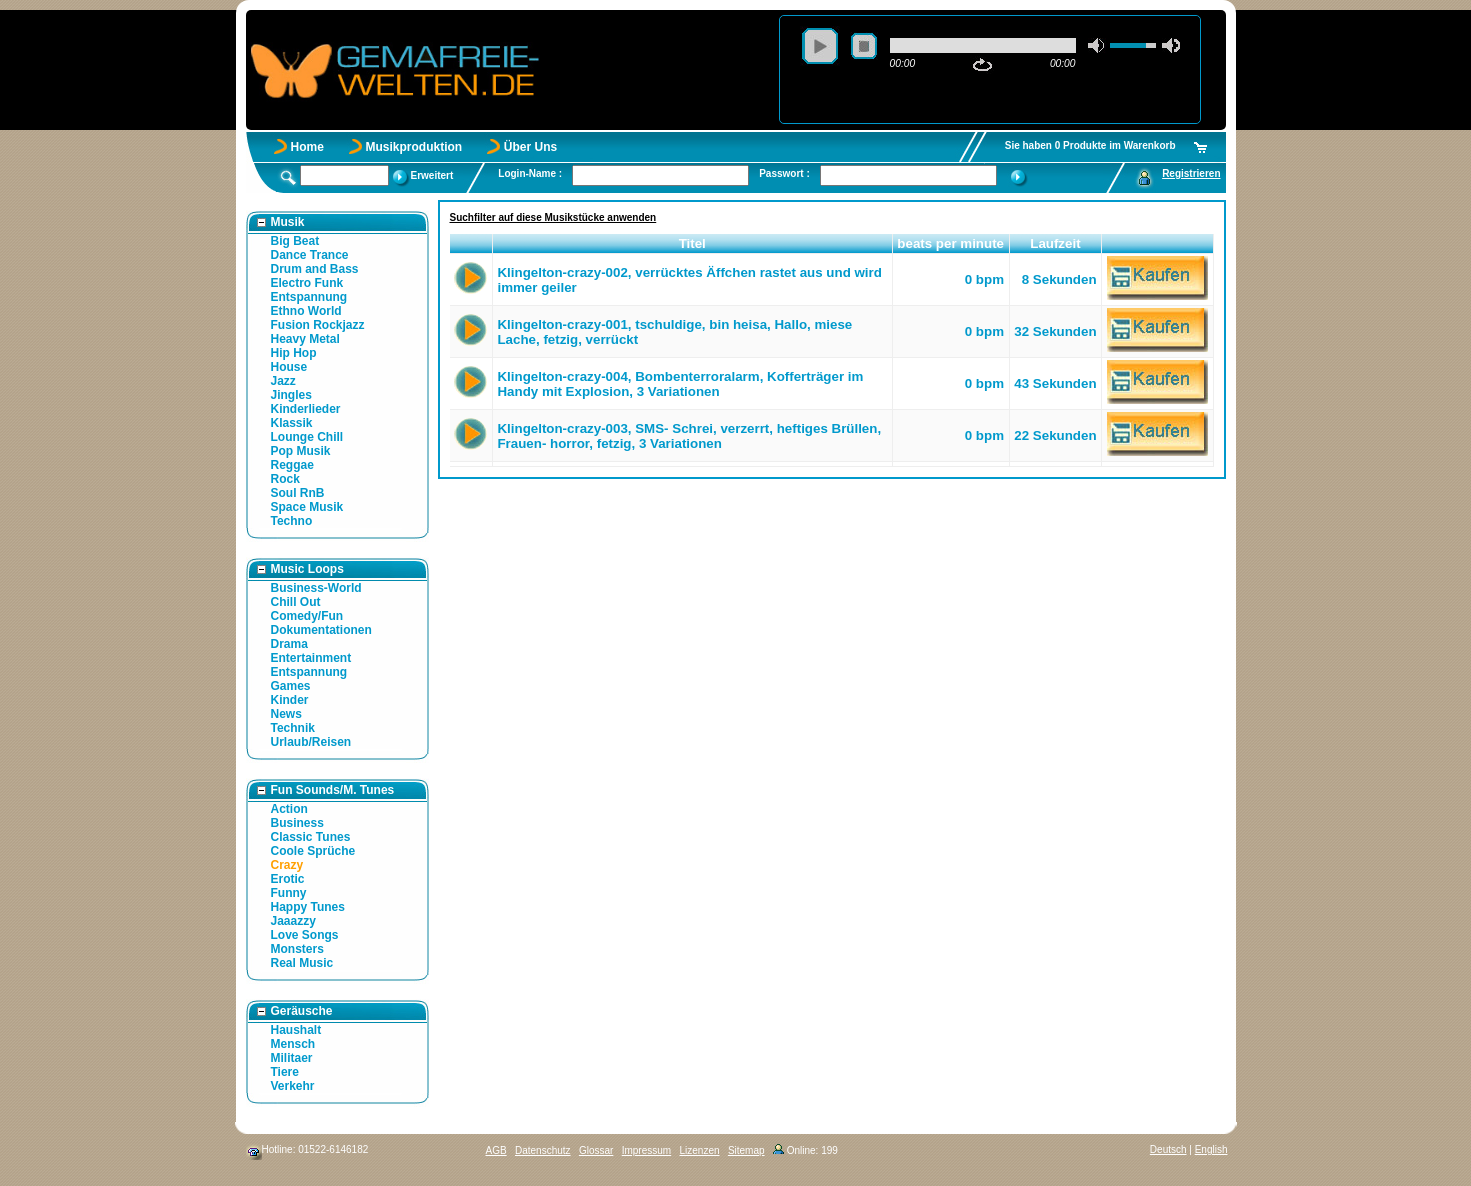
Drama (289, 644)
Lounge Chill (307, 437)
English (1211, 1149)
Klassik (292, 423)
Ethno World (306, 311)
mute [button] (1097, 45)
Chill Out (296, 602)
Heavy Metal (305, 339)
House (289, 367)
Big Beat (295, 241)
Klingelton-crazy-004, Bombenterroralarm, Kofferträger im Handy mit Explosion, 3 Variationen (680, 384)
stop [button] (864, 46)
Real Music (302, 963)
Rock (285, 479)
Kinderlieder (306, 409)
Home (307, 147)
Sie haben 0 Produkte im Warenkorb (1090, 145)
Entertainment (311, 658)
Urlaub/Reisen (311, 742)
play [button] (820, 46)
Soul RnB (298, 493)
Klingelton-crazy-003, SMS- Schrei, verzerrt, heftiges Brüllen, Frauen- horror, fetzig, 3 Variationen (689, 436)
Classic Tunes (311, 837)
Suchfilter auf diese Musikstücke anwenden (553, 217)
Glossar (596, 1150)
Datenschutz (543, 1150)
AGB (496, 1150)
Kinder (290, 700)
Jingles (291, 395)
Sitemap (746, 1150)
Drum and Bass (315, 269)
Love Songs (305, 935)
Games (291, 686)
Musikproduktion (414, 147)
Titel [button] (692, 243)
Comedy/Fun (307, 616)
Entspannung (309, 297)
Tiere (285, 1072)
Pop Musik (301, 451)
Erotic (288, 879)
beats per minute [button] (950, 243)
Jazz (283, 381)
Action (289, 809)
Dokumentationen (321, 630)
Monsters (297, 949)
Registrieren (1191, 173)
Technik (293, 728)
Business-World (316, 588)
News (286, 714)
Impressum (646, 1150)
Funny (289, 893)
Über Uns (530, 147)
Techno (292, 521)
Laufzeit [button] (1055, 243)
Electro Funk (307, 283)
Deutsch (1168, 1149)
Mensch (293, 1044)
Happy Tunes (308, 907)
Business (297, 823)
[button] (471, 244)
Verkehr (293, 1086)
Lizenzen (700, 1150)
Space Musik (307, 507)
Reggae (292, 465)
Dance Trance (310, 255)
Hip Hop (294, 353)
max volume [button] (1171, 45)
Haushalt (296, 1030)
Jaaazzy (293, 921)
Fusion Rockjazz (318, 325)
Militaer (292, 1058)
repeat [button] (982, 65)
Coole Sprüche (313, 851)
